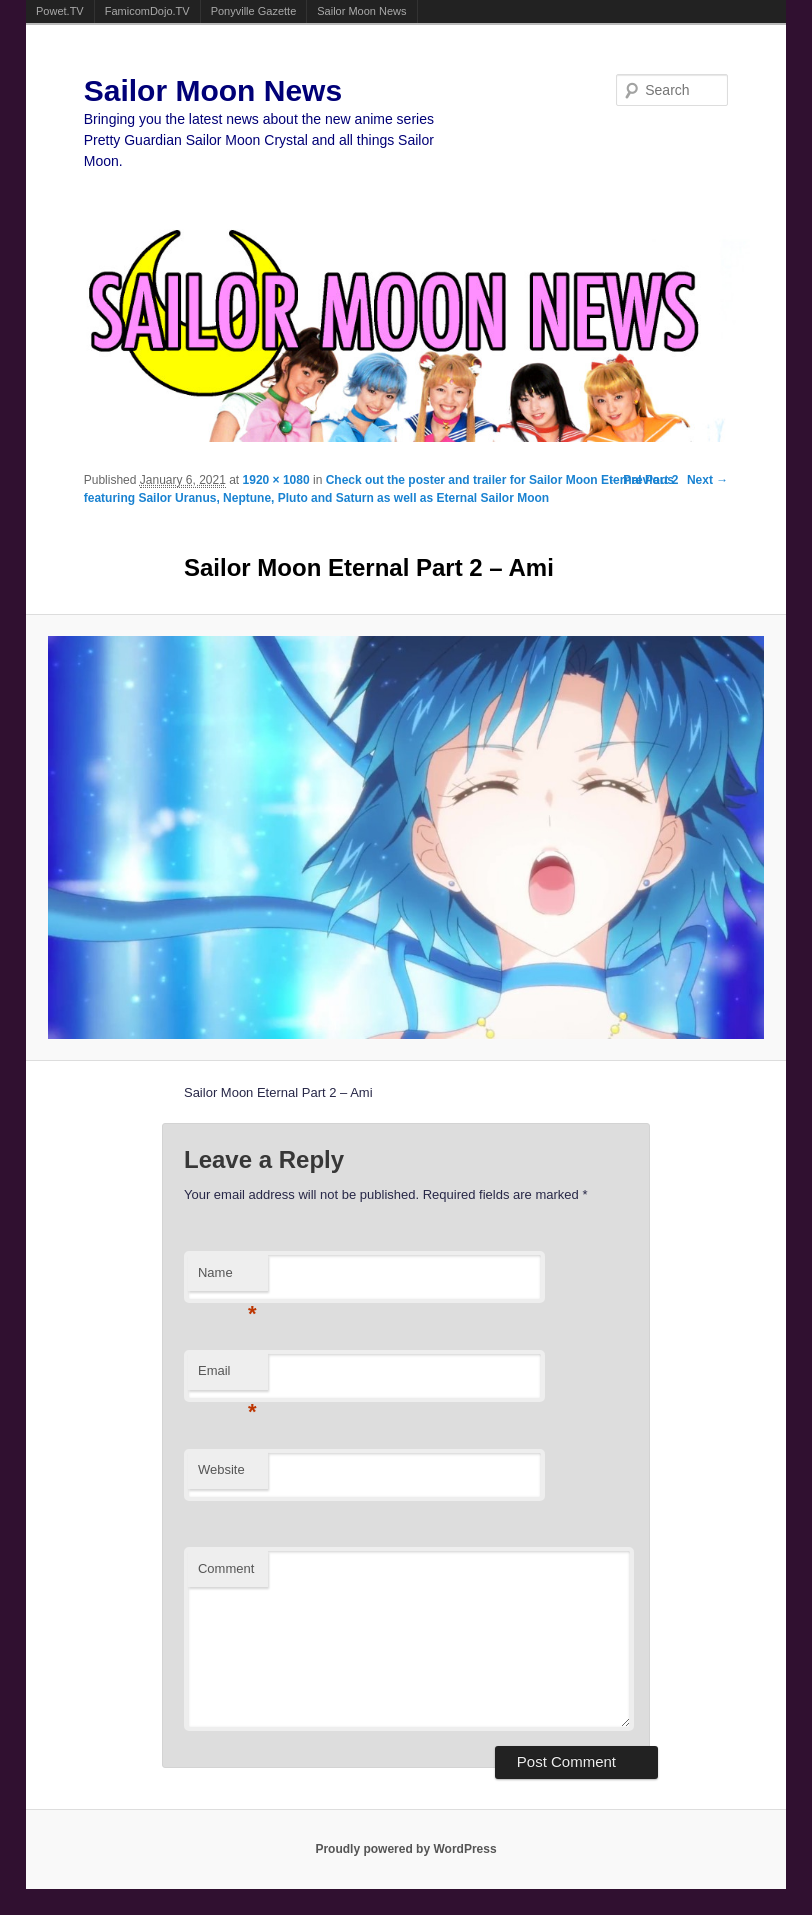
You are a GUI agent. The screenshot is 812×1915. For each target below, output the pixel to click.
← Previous (641, 480)
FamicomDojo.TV (147, 11)
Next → (707, 480)
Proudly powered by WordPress (405, 1849)
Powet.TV (60, 11)
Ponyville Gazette (254, 11)
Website (221, 1469)
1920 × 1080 (276, 480)
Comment (226, 1568)
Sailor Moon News (361, 11)
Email (227, 1376)
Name (227, 1278)
